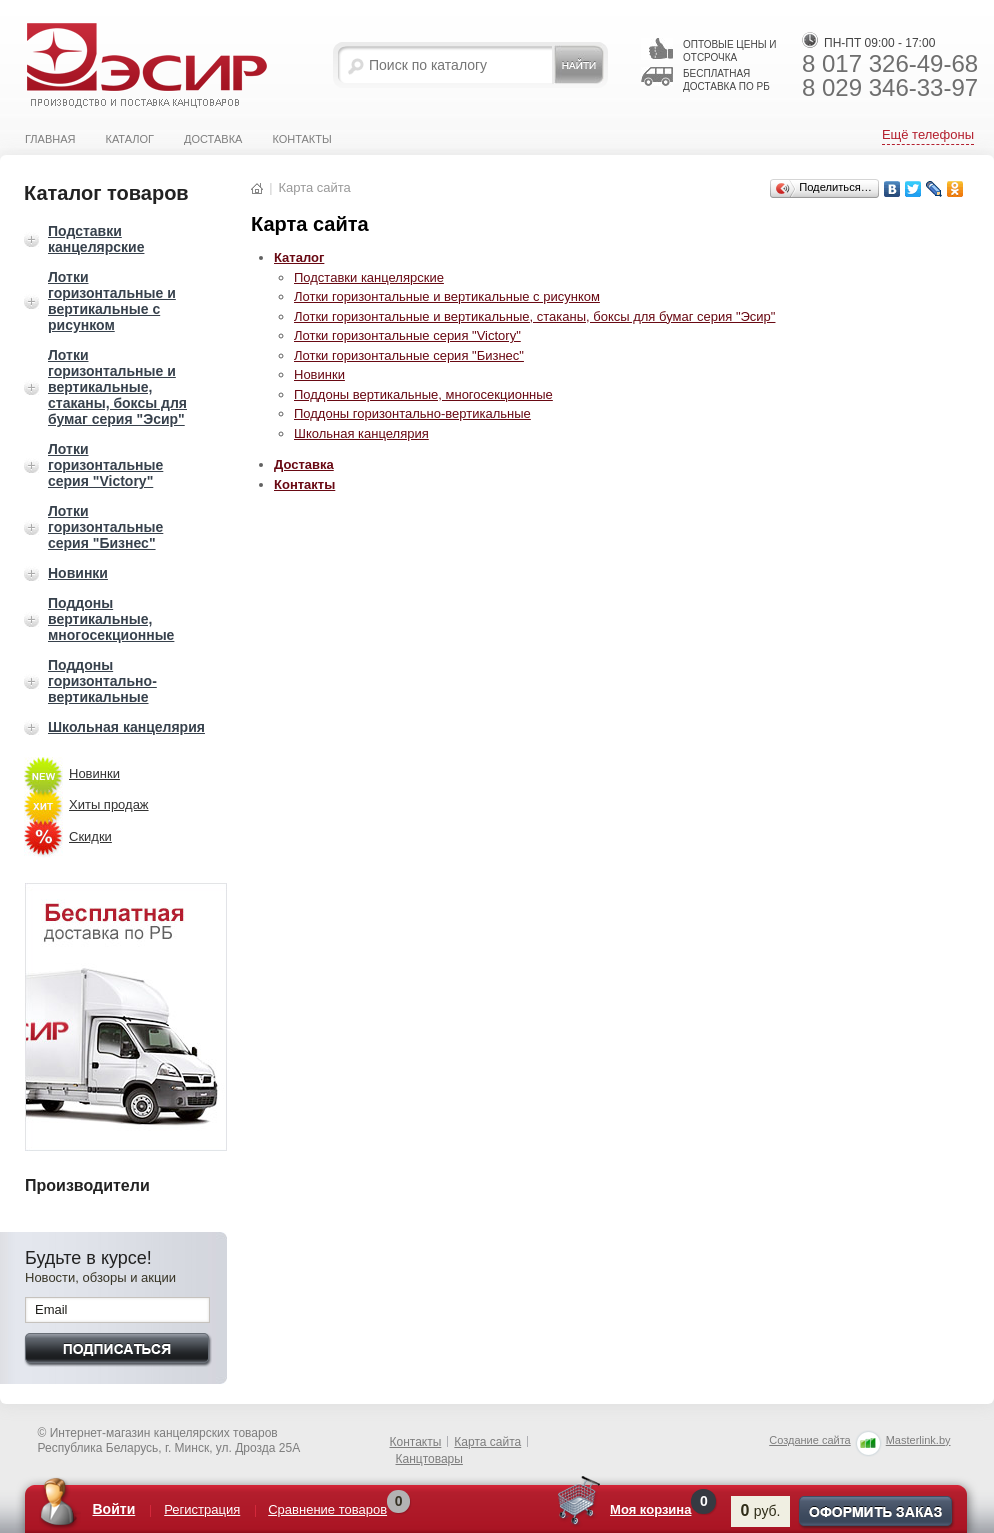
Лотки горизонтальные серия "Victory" (105, 465)
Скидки (90, 836)
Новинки (78, 573)
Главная (50, 139)
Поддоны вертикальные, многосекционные (111, 619)
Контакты (301, 139)
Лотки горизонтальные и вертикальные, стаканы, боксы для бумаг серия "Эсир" (117, 387)
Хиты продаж (109, 804)
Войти (114, 1509)
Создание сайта (809, 1440)
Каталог (129, 139)
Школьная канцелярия (126, 727)
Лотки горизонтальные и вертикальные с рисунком (112, 301)
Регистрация (202, 1509)
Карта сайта (487, 1442)
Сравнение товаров (327, 1509)
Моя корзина (650, 1509)
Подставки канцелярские (96, 239)
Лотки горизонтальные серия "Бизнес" (105, 527)
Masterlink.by (918, 1440)
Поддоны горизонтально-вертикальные (102, 681)
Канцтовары (429, 1459)
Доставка (213, 139)
